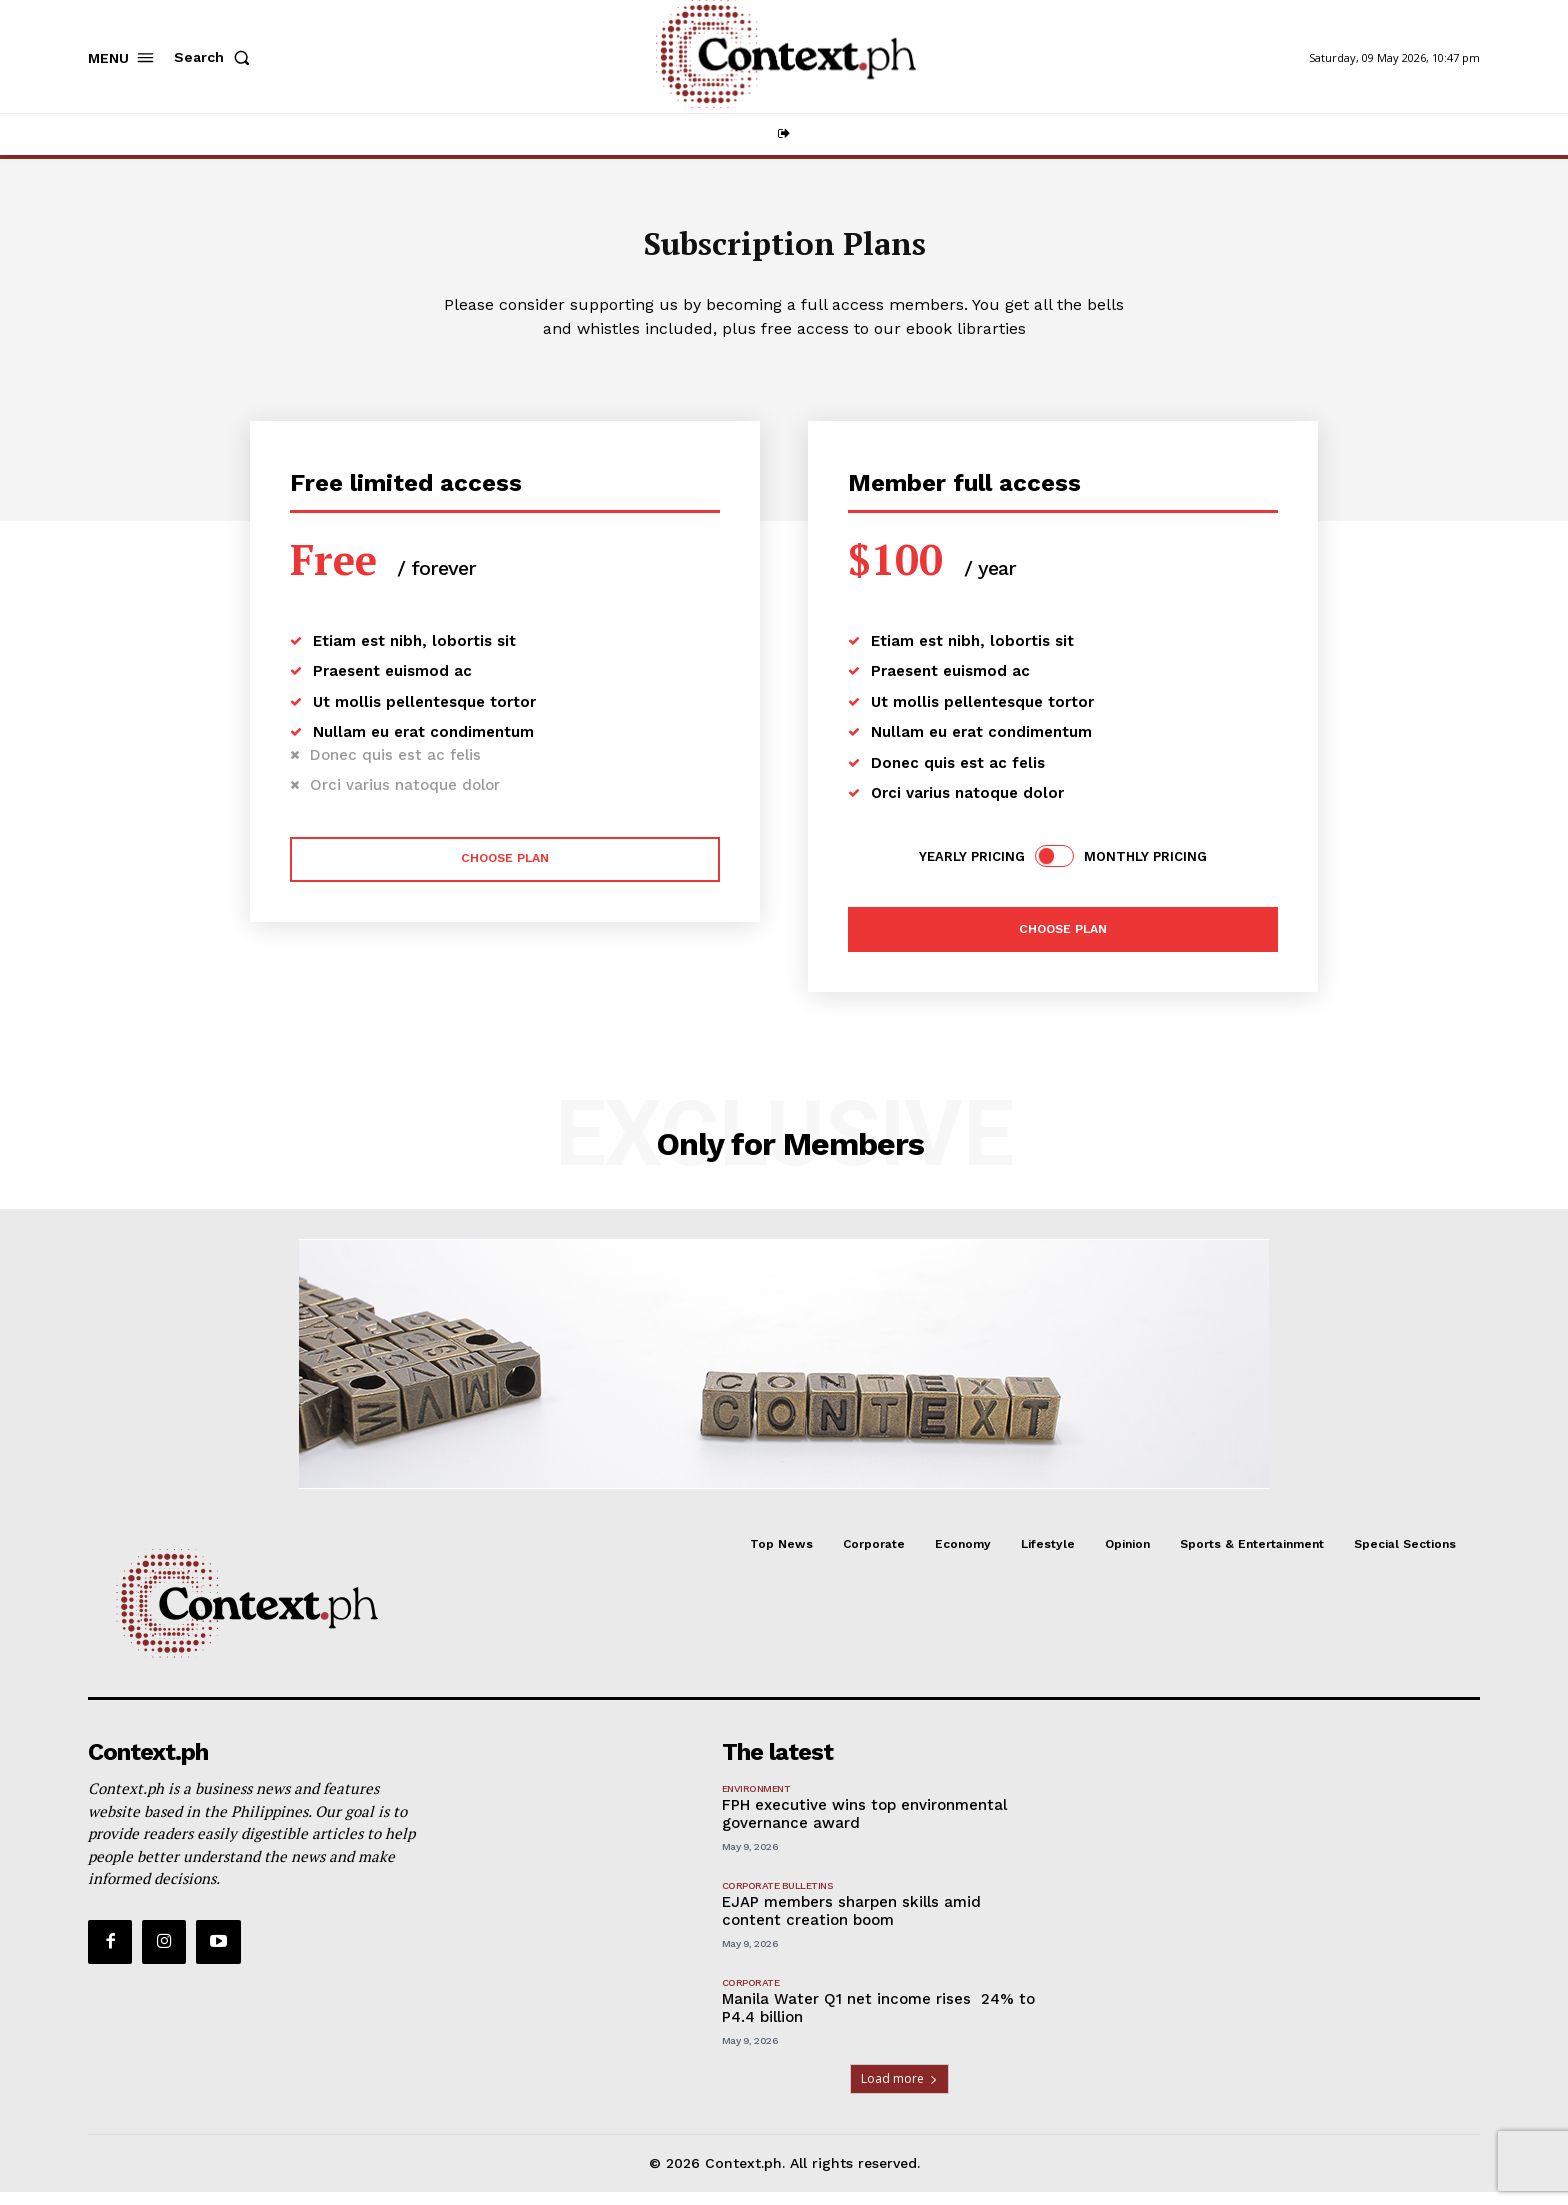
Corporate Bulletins (777, 1898)
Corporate (751, 1995)
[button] (216, 57)
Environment (756, 1801)
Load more (899, 2091)
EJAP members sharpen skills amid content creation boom (851, 1924)
